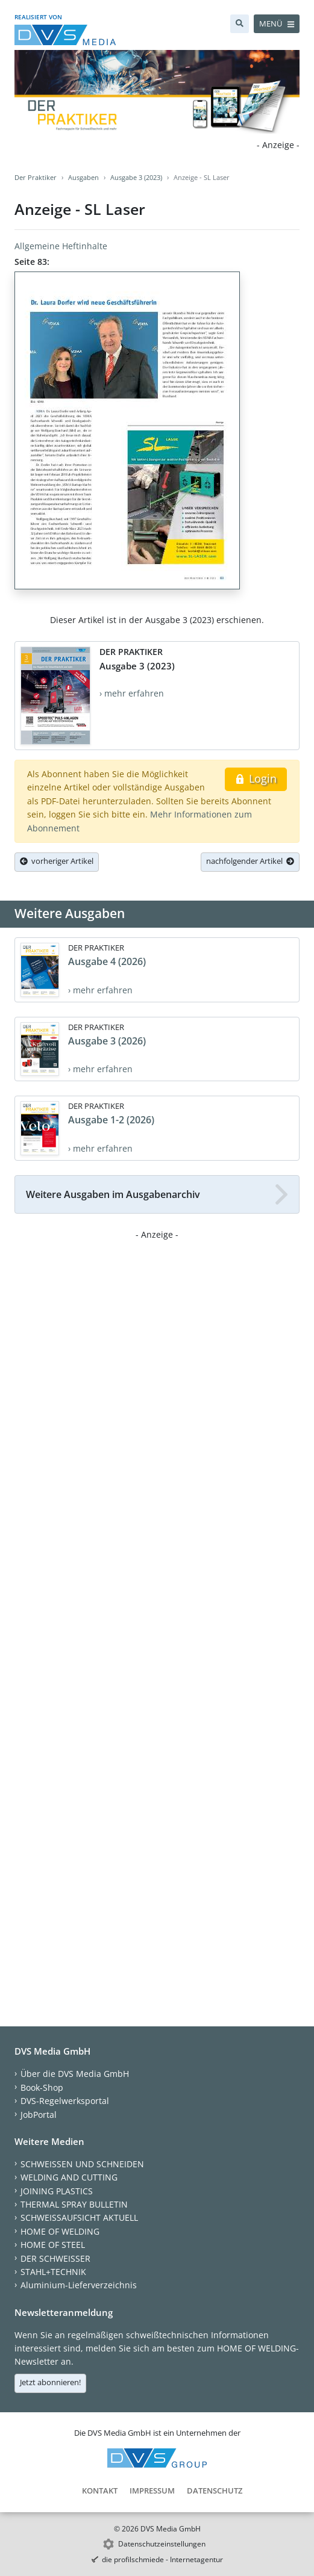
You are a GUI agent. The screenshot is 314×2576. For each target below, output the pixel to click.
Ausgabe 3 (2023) (136, 177)
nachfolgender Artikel (250, 860)
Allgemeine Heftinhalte (60, 246)
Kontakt (100, 2490)
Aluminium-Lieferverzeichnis (78, 2285)
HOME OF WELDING (59, 2231)
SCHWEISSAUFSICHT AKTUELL (79, 2217)
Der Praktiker (35, 177)
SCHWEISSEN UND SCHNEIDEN (82, 2164)
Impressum (152, 2490)
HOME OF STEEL (52, 2244)
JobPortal (38, 2114)
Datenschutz (214, 2490)
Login (256, 778)
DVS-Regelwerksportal (64, 2100)
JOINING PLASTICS (56, 2191)
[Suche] (239, 23)
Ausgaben (83, 177)
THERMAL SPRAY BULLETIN (74, 2204)
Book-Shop (41, 2087)
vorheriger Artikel (56, 860)
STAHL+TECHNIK (53, 2271)
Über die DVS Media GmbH (74, 2073)
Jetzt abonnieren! (50, 2382)
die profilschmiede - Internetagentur (162, 2559)
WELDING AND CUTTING (69, 2177)
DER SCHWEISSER (55, 2258)
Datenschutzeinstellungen (162, 2544)
